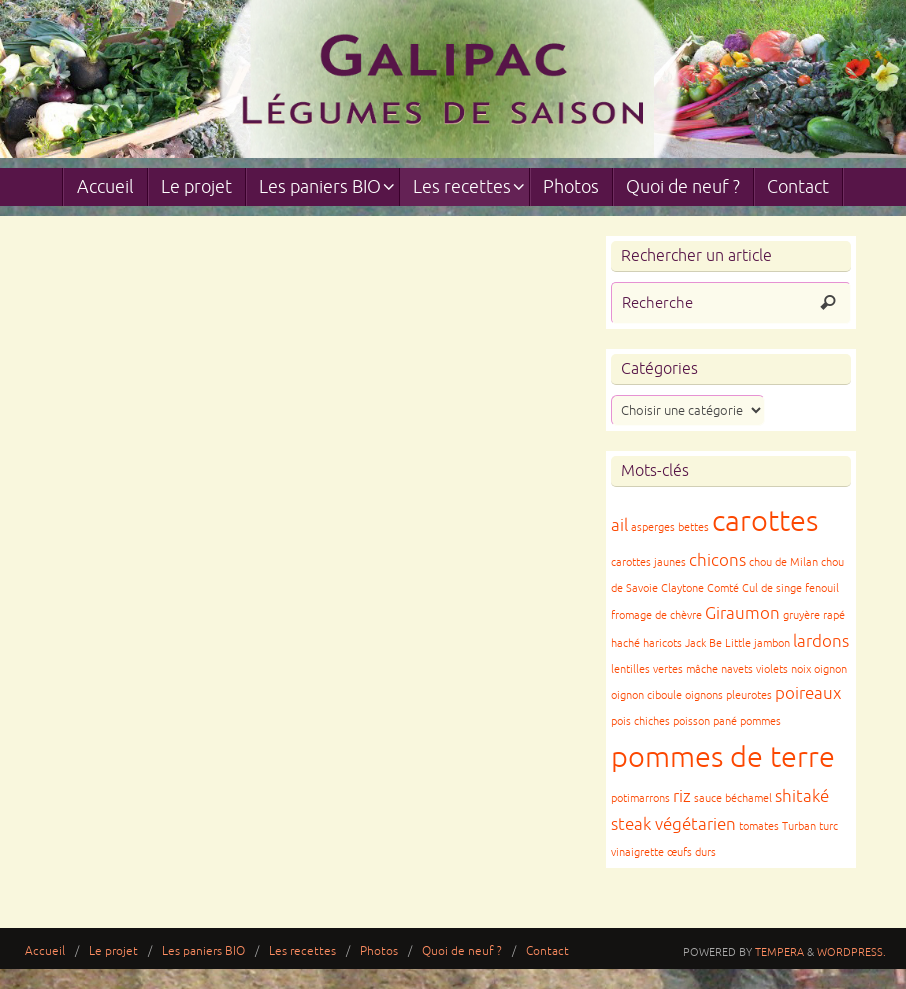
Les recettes (302, 951)
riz (682, 796)
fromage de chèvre (656, 615)
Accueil (45, 951)
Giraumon (742, 613)
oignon (830, 669)
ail (619, 525)
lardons (821, 641)
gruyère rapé (814, 615)
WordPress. (851, 952)
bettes (693, 527)
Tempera (779, 952)
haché (625, 643)
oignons (704, 695)
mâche (702, 669)
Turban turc (810, 826)
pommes (760, 721)
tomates (759, 826)
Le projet (113, 951)
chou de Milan (783, 562)
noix (801, 669)
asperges (653, 527)
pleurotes (749, 695)
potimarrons (640, 798)
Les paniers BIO (203, 951)
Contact (547, 951)
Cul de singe (772, 588)
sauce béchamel (733, 798)
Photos (379, 951)
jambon (772, 643)
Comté (723, 588)
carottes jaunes (648, 562)
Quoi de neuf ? (462, 951)
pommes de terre (723, 757)
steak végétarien (673, 824)
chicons (717, 560)
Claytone (682, 588)
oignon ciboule (646, 695)
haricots (662, 643)
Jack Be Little (718, 643)
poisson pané (705, 721)
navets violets (754, 669)
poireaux (808, 693)
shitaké (802, 796)
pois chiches (640, 721)
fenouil (822, 588)
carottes (765, 521)
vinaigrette (637, 852)
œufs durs (691, 852)
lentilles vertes (647, 669)
